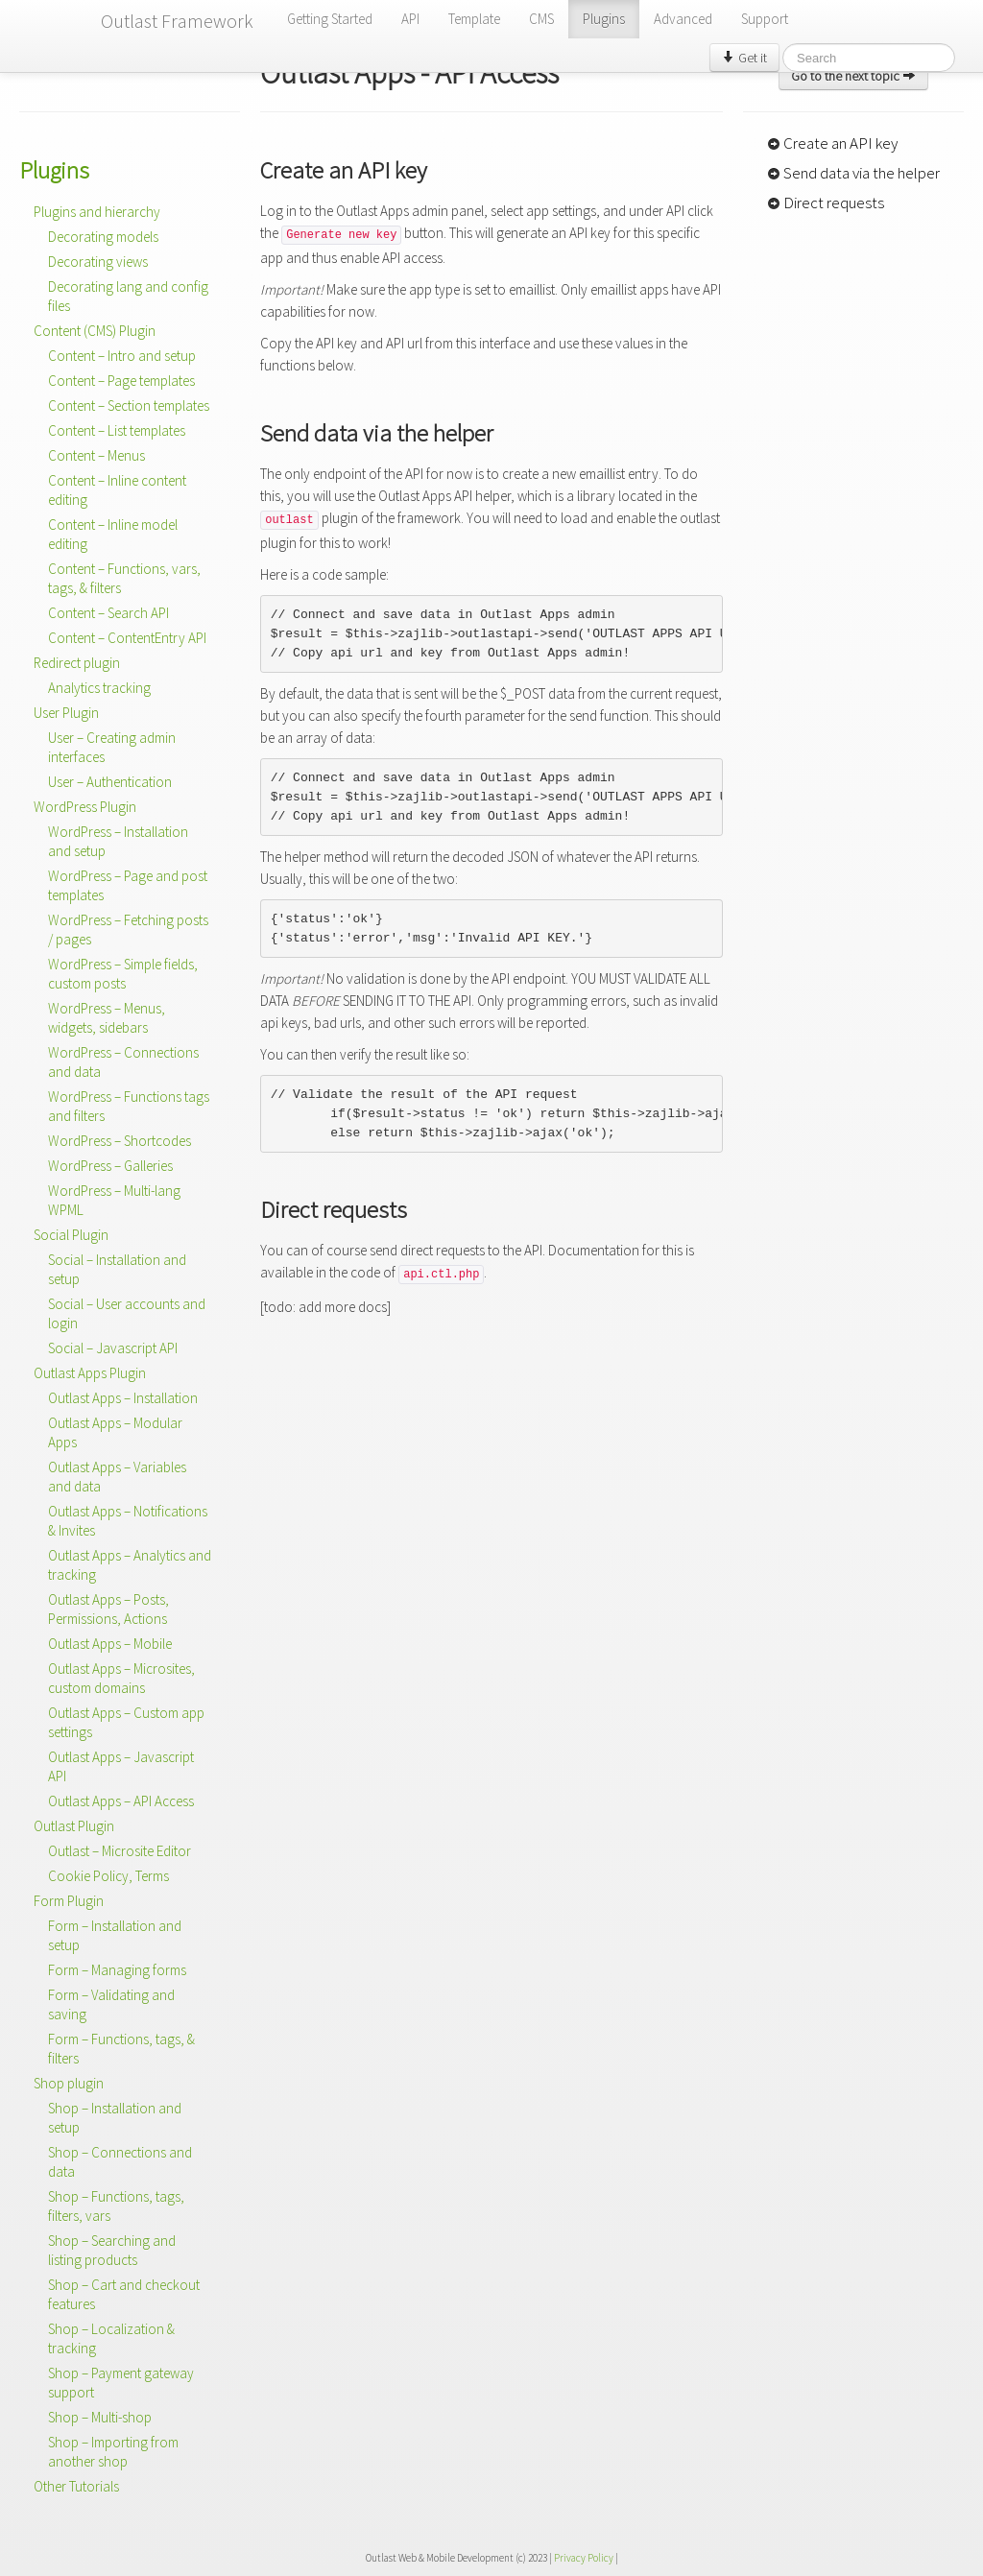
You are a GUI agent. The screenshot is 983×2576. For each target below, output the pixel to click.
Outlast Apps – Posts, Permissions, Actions (108, 1609)
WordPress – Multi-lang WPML (114, 1200)
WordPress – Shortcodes (119, 1141)
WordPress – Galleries (110, 1166)
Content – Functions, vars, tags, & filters (124, 578)
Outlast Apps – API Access (121, 1801)
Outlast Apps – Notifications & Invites (127, 1520)
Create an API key (832, 143)
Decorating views (98, 261)
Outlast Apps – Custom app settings (126, 1722)
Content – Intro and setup (122, 355)
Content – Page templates (121, 380)
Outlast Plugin (74, 1826)
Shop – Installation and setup (114, 2117)
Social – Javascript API (113, 1348)
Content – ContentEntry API (127, 638)
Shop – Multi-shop (100, 2417)
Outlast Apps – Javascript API (121, 1766)
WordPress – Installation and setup (118, 841)
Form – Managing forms (117, 1970)
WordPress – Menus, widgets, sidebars (106, 1018)
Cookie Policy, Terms (108, 1876)
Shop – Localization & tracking (111, 2338)
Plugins (604, 19)
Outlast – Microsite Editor (119, 1851)
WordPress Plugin (85, 807)
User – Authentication (110, 782)
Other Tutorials (76, 2486)
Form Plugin (69, 1901)
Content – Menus (96, 455)
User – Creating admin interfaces (112, 747)
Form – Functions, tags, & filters (121, 2048)
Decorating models (103, 236)
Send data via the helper (853, 172)
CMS (541, 19)
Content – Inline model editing (113, 534)
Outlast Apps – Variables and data (117, 1476)
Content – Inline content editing (117, 490)
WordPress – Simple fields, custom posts (123, 973)
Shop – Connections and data (120, 2162)
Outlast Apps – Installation (123, 1398)
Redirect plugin (77, 663)
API (410, 19)
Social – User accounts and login (126, 1313)
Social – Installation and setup (117, 1269)
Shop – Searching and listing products (112, 2250)
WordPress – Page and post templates (127, 885)
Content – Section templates (128, 405)
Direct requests (825, 202)
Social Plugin (71, 1235)
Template (474, 19)
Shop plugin (69, 2083)
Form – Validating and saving (111, 2004)
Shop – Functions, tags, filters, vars (116, 2206)
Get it (744, 57)
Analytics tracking (99, 688)
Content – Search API (108, 613)
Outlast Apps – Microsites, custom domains (121, 1678)
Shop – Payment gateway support (121, 2382)
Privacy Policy (583, 2557)
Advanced (683, 19)
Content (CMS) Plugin (95, 331)
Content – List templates (116, 430)
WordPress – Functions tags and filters (128, 1106)
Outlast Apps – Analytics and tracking (129, 1565)
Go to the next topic (853, 75)
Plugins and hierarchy (97, 212)
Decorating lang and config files (128, 296)
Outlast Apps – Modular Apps (115, 1432)
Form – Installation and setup (114, 1935)
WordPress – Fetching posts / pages (128, 929)
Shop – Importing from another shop (113, 2451)
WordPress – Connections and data (123, 1062)
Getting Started (329, 19)
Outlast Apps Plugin (90, 1373)
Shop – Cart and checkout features (124, 2294)
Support (764, 19)
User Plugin (66, 713)
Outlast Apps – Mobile (110, 1643)
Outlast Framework (177, 21)
